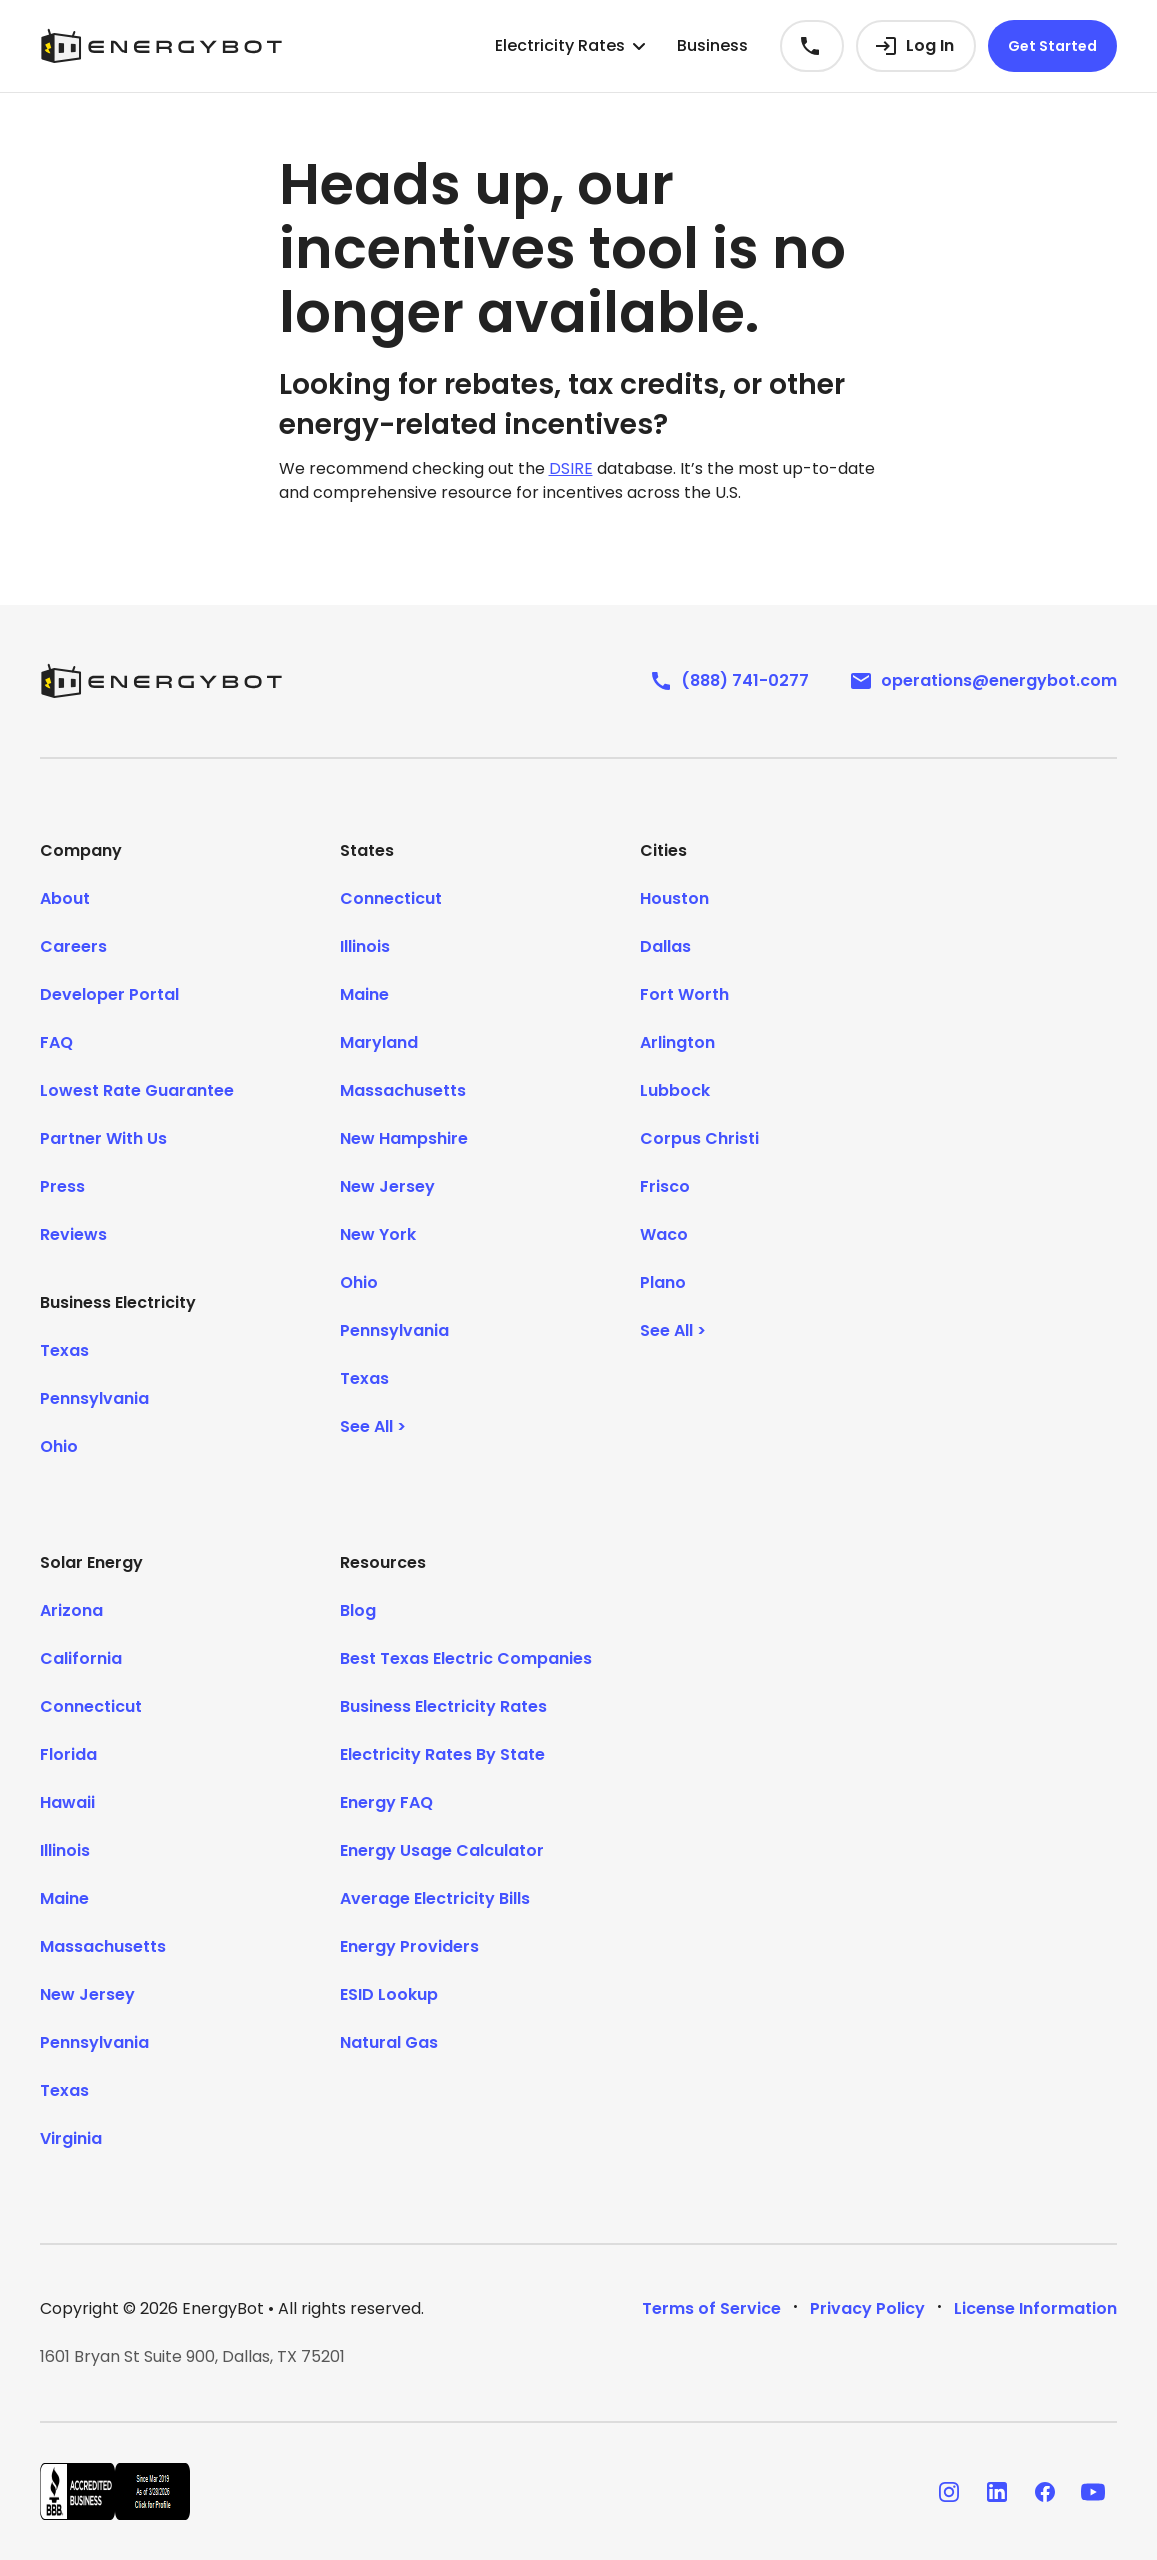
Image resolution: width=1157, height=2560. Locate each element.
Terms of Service (711, 2308)
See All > (373, 1426)
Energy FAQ (386, 1802)
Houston (674, 898)
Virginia (71, 2138)
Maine (364, 994)
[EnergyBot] (161, 681)
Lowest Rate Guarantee (137, 1090)
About (65, 898)
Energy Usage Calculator (442, 1850)
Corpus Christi (699, 1138)
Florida (68, 1754)
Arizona (71, 1610)
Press (62, 1186)
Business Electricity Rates (443, 1706)
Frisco (665, 1186)
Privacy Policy (867, 2308)
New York (378, 1234)
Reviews (73, 1234)
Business (712, 45)
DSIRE (571, 468)
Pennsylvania (94, 1398)
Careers (73, 946)
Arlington (677, 1042)
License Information (1035, 2308)
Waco (664, 1234)
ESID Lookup (389, 1994)
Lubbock (675, 1090)
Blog (358, 1610)
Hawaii (67, 1802)
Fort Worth (684, 994)
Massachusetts (403, 1090)
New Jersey (387, 1186)
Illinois (365, 946)
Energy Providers (409, 1946)
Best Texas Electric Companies (466, 1658)
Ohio (59, 1446)
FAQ (56, 1042)
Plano (663, 1282)
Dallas (665, 946)
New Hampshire (404, 1138)
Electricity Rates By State (442, 1754)
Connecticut (391, 898)
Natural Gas (389, 2042)
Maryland (379, 1042)
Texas (64, 1350)
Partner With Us (103, 1138)
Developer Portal (109, 994)
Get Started (1052, 46)
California (81, 1658)
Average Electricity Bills (435, 1898)
